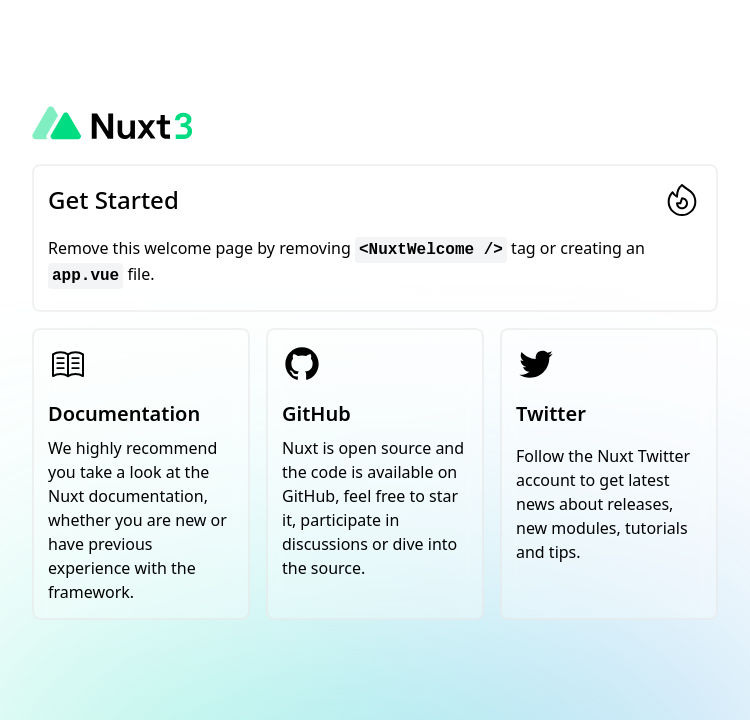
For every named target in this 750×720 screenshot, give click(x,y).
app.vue (85, 276)
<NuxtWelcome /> (431, 250)
